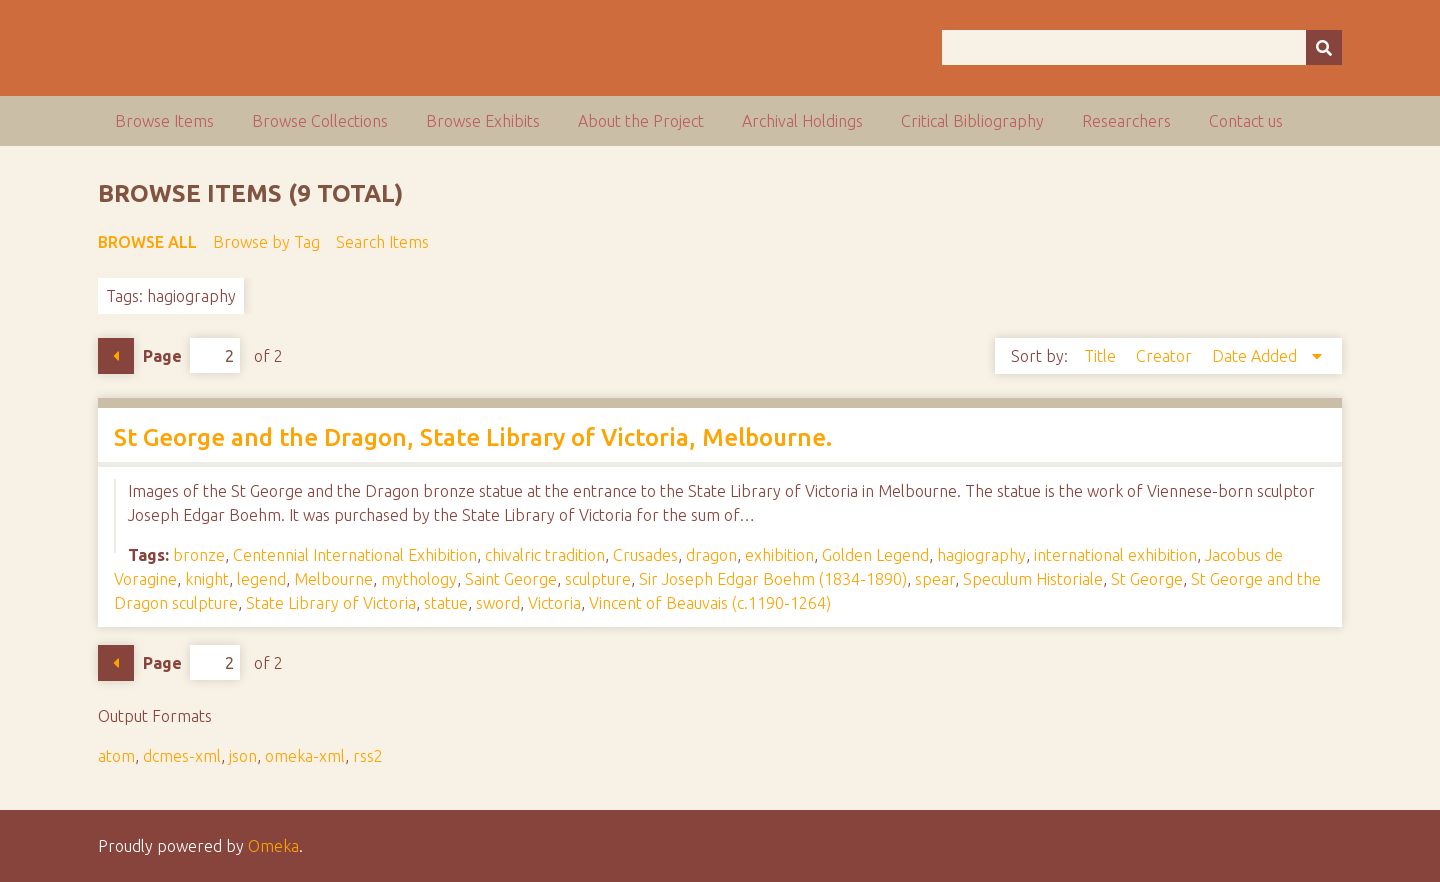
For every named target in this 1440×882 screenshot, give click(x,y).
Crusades (645, 555)
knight (207, 579)
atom (116, 756)
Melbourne (333, 579)
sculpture (598, 579)
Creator (1166, 356)
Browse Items (164, 121)
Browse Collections (320, 121)
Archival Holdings (802, 121)
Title (1102, 356)
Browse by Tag (266, 242)
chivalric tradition (545, 555)
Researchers (1126, 121)
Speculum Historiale (1033, 579)
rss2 (368, 756)
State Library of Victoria (331, 603)
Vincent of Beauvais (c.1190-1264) (710, 603)
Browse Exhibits (483, 121)
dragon (711, 555)
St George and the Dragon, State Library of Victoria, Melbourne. (473, 437)
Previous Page (116, 356)
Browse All (147, 242)
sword (498, 603)
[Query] (1142, 47)
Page (191, 355)
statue (446, 603)
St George (1147, 579)
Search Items (382, 242)
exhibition (779, 555)
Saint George (511, 579)
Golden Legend (875, 555)
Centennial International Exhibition (355, 555)
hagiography (981, 555)
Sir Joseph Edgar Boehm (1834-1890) (773, 579)
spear (935, 579)
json (243, 756)
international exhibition (1115, 555)
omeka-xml (305, 756)
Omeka (273, 846)
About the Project (641, 121)
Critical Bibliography (972, 121)
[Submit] (1324, 47)
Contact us (1246, 121)
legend (261, 579)
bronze (199, 555)
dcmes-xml (182, 756)
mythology (419, 579)
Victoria (554, 603)
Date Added (1256, 356)
